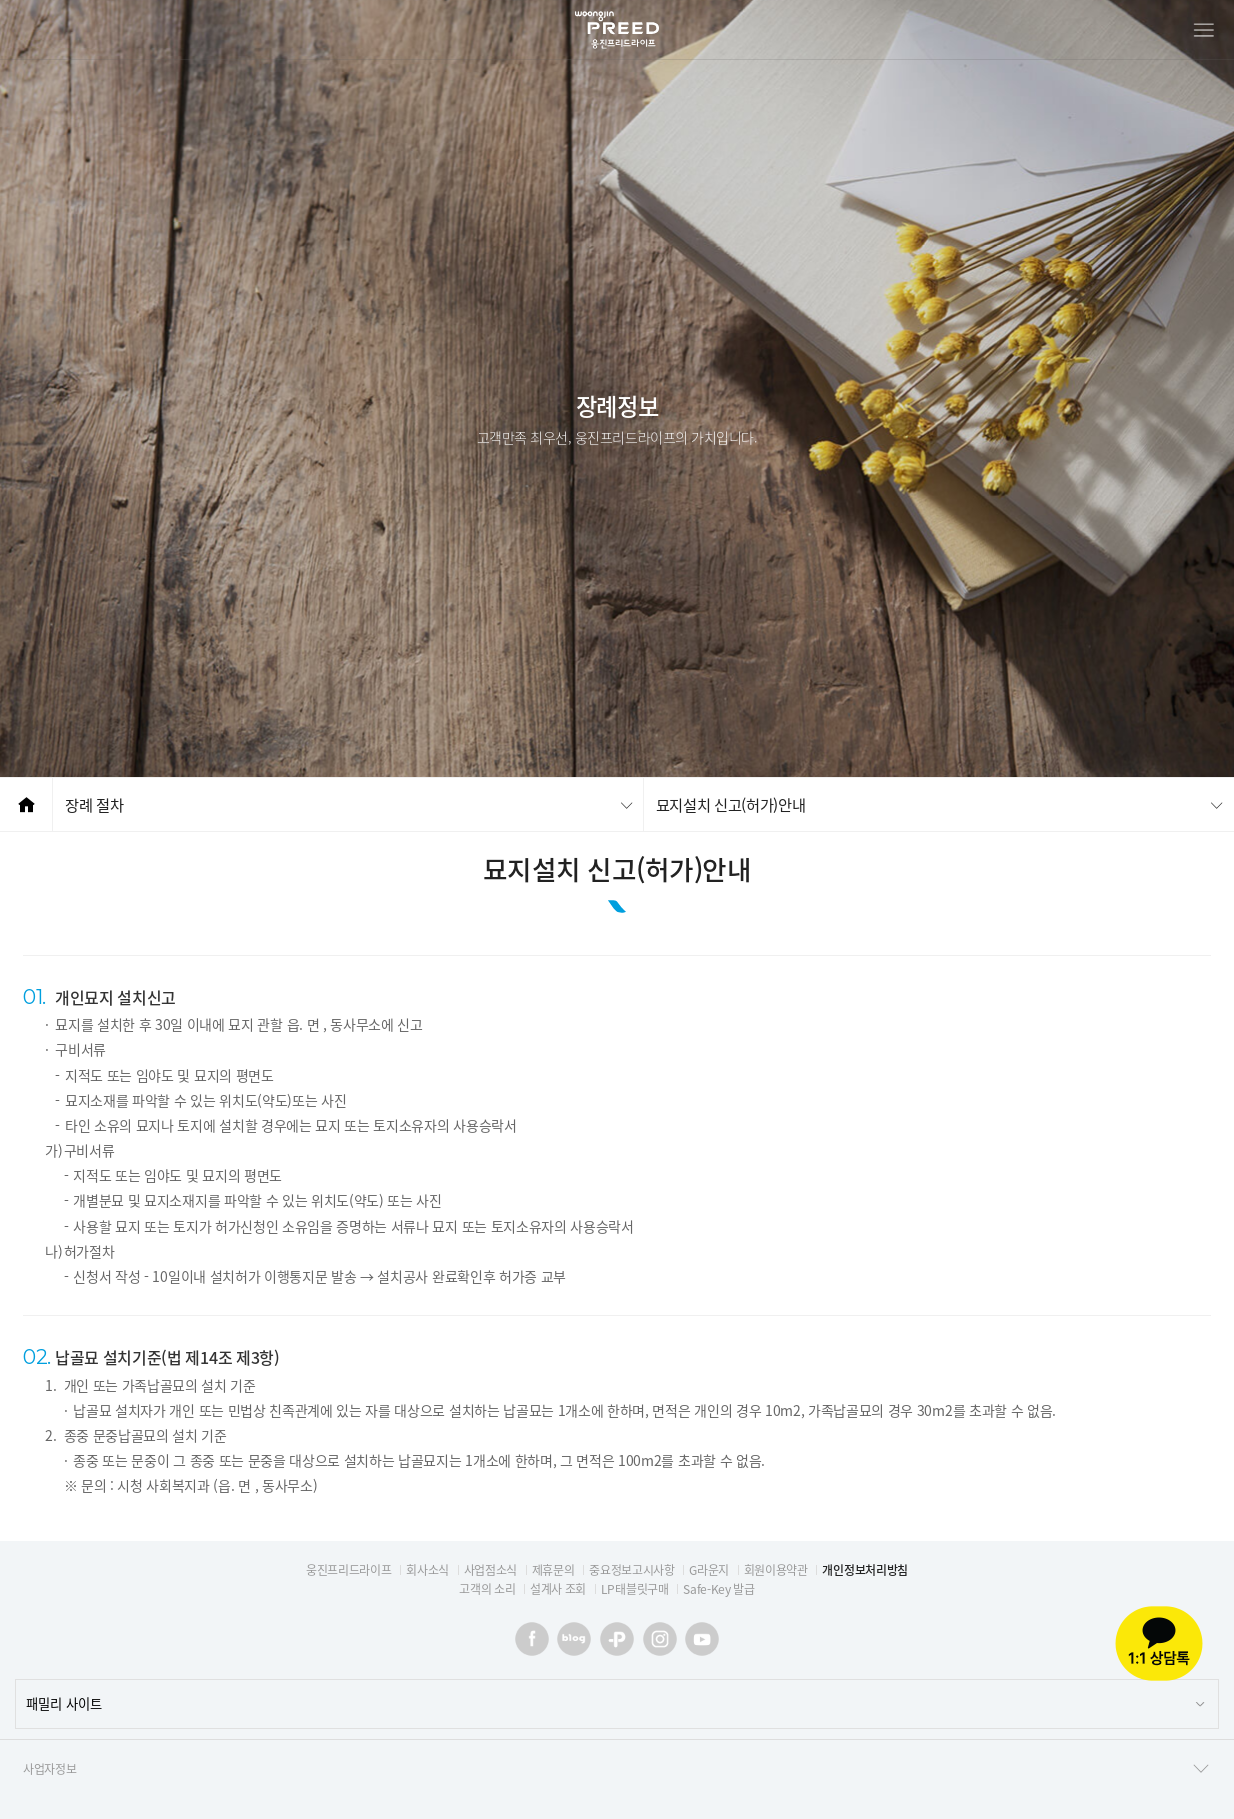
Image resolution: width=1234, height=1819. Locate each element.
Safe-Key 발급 (718, 1589)
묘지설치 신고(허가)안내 (731, 804)
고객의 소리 (487, 1589)
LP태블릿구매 (635, 1589)
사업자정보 (617, 1769)
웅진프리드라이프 (348, 1570)
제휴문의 (553, 1570)
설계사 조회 (558, 1589)
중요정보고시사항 (631, 1570)
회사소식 (427, 1570)
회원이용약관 (776, 1570)
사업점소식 (490, 1570)
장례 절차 (94, 804)
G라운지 (709, 1570)
